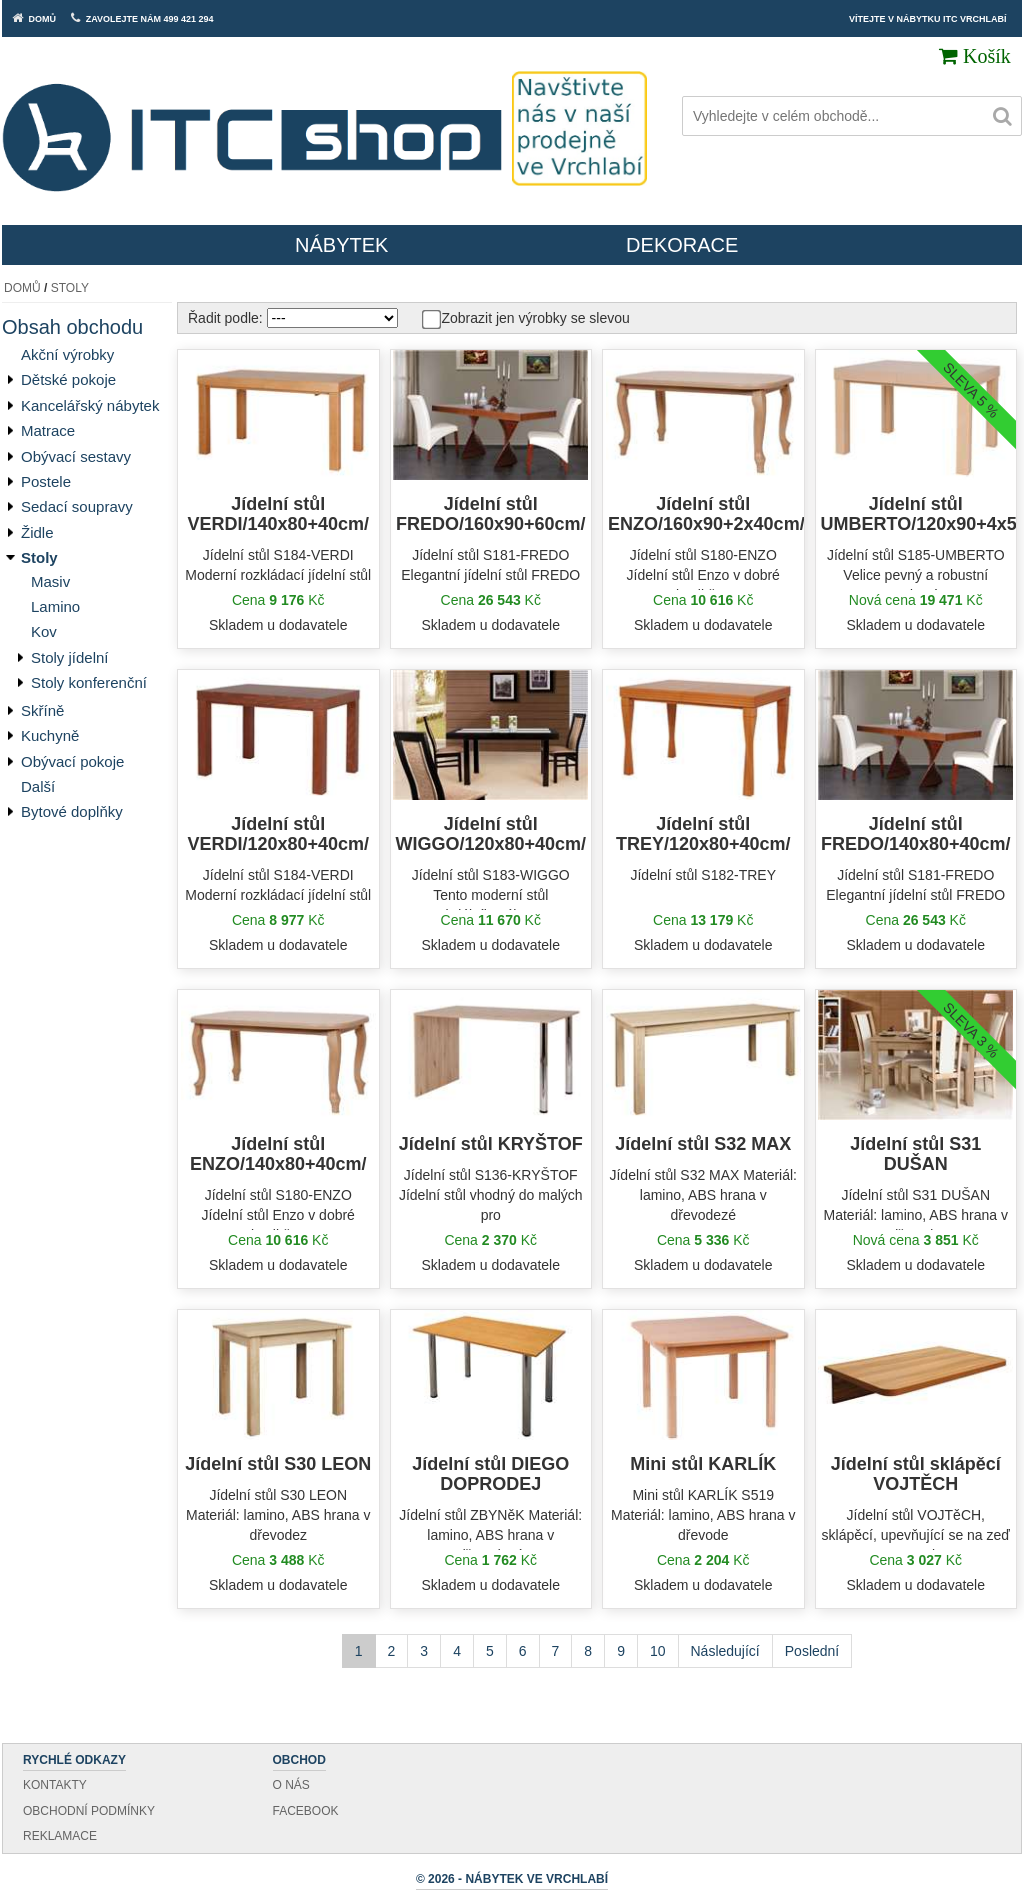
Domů (22, 288)
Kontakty (55, 1785)
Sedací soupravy (77, 506)
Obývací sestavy (76, 456)
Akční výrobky (67, 354)
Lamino (55, 606)
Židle (37, 532)
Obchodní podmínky (89, 1811)
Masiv (50, 581)
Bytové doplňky (72, 811)
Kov (44, 631)
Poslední (812, 1651)
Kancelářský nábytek (90, 405)
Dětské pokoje (68, 379)
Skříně (42, 710)
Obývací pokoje (72, 761)
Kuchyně (50, 735)
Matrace (48, 430)
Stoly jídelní (70, 657)
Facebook (306, 1811)
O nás (291, 1785)
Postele (46, 481)
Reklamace (60, 1836)
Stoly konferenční (89, 682)
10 (658, 1651)
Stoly (70, 288)
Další (38, 786)
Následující (725, 1651)
